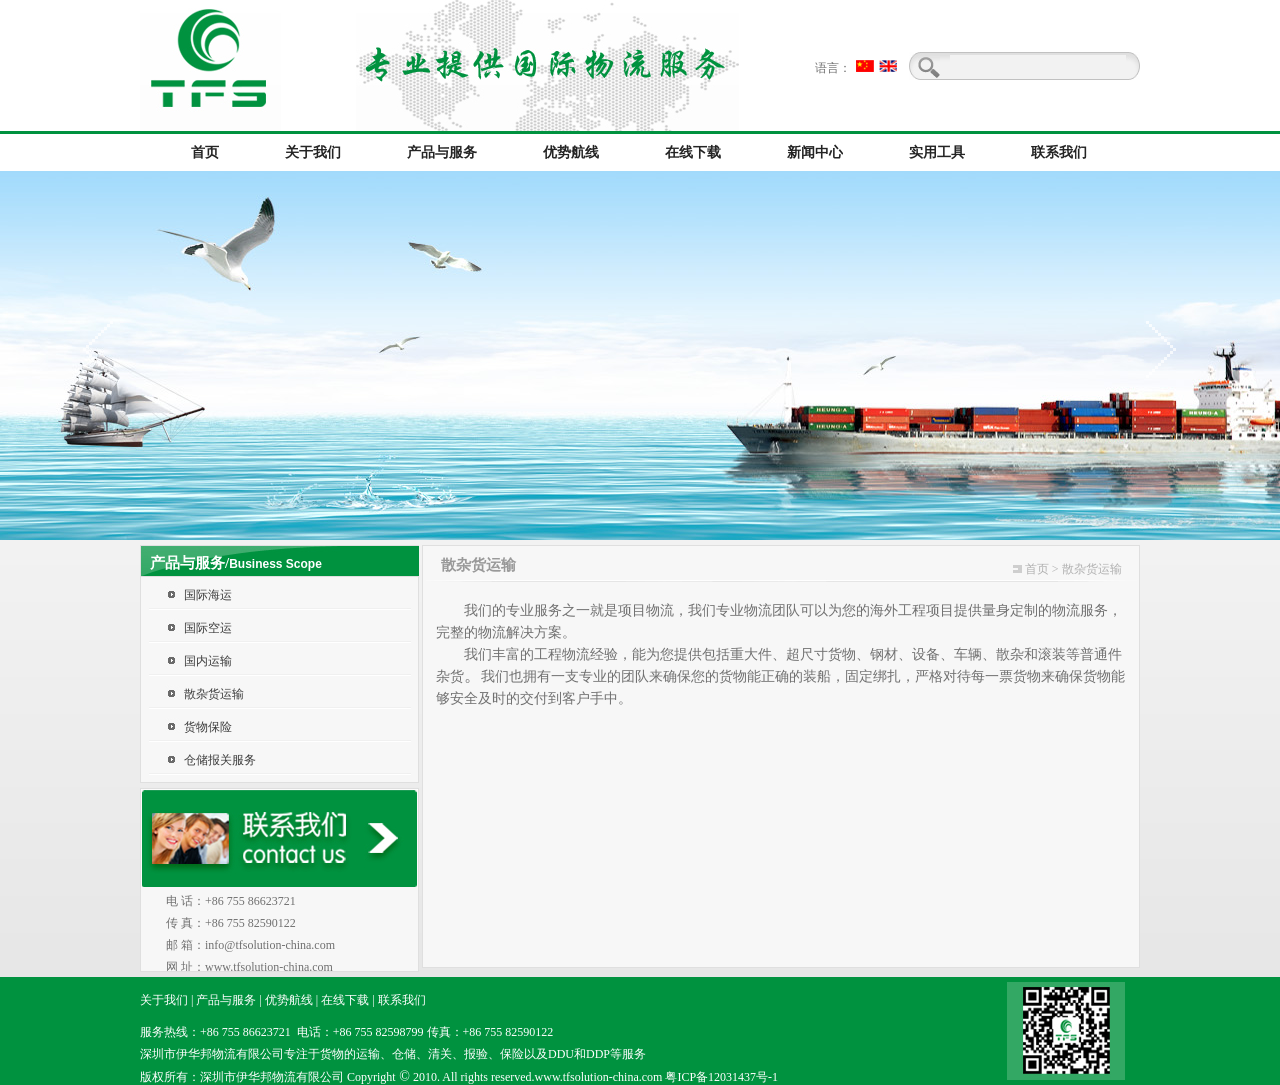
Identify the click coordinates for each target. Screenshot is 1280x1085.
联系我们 (402, 1000)
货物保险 (208, 727)
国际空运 (208, 628)
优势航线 (289, 1000)
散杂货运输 (214, 694)
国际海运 (208, 595)
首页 (1037, 569)
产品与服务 (226, 1000)
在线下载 (345, 1000)
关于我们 (164, 1000)
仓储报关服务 (220, 760)
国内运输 (208, 661)
